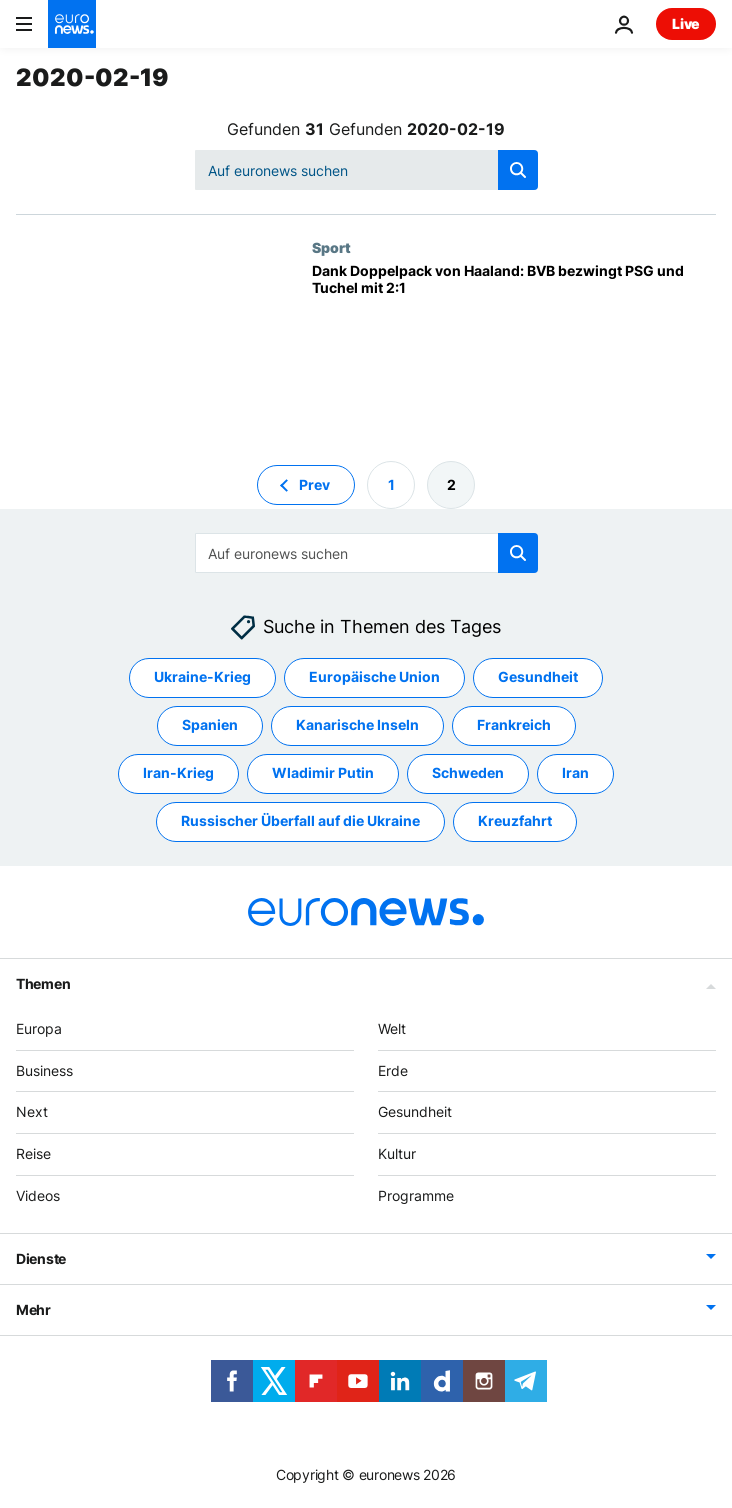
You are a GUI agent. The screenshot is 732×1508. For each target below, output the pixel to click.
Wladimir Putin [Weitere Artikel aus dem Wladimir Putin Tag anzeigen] (323, 772)
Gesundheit (415, 1111)
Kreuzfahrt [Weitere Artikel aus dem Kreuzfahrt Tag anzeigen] (515, 820)
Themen (43, 983)
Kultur (397, 1153)
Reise (33, 1153)
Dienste (41, 1258)
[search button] (518, 170)
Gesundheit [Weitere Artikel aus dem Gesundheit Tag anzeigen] (538, 676)
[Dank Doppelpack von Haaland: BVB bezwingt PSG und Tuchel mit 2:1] (514, 346)
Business (44, 1070)
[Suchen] (366, 170)
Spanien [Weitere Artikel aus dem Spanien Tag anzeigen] (210, 724)
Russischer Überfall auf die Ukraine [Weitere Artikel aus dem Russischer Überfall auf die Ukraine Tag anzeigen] (300, 820)
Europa (39, 1028)
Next (32, 1111)
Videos (38, 1195)
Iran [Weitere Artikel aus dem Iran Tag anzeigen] (575, 772)
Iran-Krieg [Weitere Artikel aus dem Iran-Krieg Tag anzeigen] (178, 772)
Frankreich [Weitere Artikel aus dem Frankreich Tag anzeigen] (514, 724)
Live (686, 23)
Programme (416, 1195)
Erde (393, 1070)
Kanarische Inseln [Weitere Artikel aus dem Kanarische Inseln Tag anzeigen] (357, 724)
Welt (392, 1028)
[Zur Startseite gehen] (72, 24)
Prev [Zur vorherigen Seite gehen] (314, 484)
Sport (331, 247)
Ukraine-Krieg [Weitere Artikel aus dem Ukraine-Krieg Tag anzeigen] (202, 676)
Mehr (33, 1309)
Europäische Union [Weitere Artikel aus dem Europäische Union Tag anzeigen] (374, 676)
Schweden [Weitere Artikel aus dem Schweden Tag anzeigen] (468, 772)
